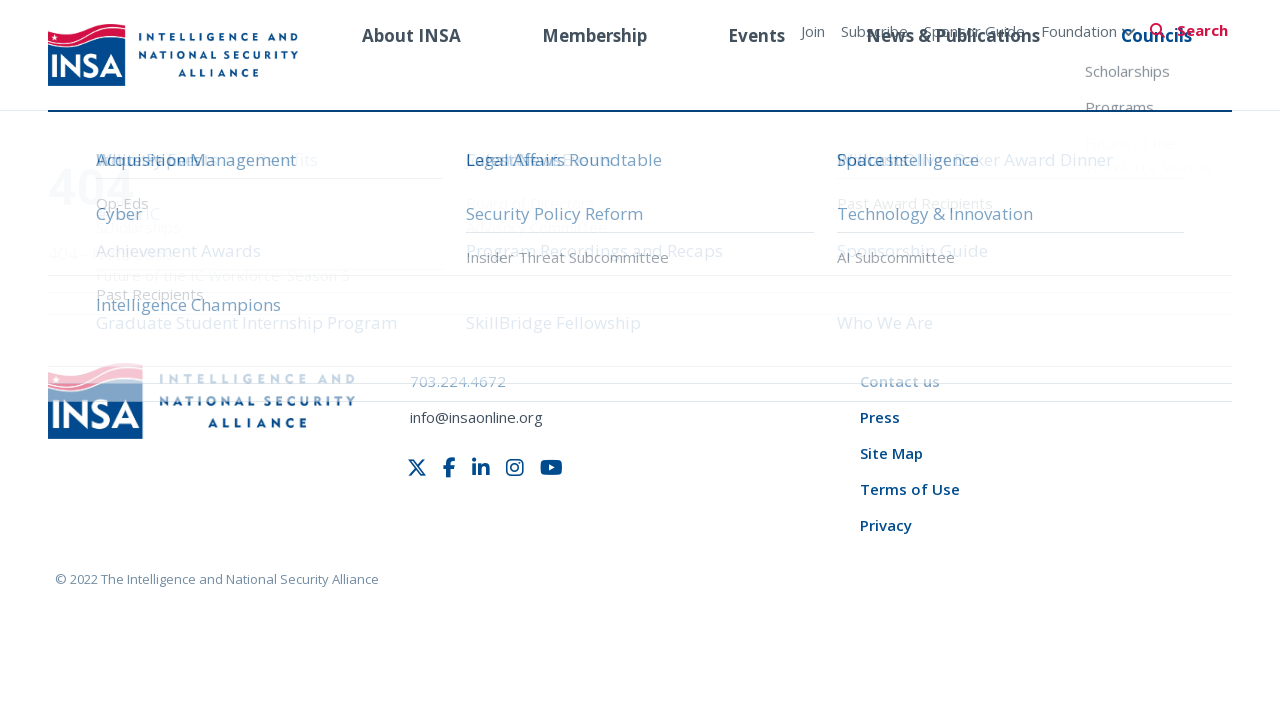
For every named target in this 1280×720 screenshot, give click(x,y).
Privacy (886, 525)
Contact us (900, 381)
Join (813, 31)
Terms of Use (910, 489)
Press (880, 417)
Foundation (1088, 31)
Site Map (891, 453)
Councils (1156, 73)
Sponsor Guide (974, 31)
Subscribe (874, 31)
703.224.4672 (458, 381)
